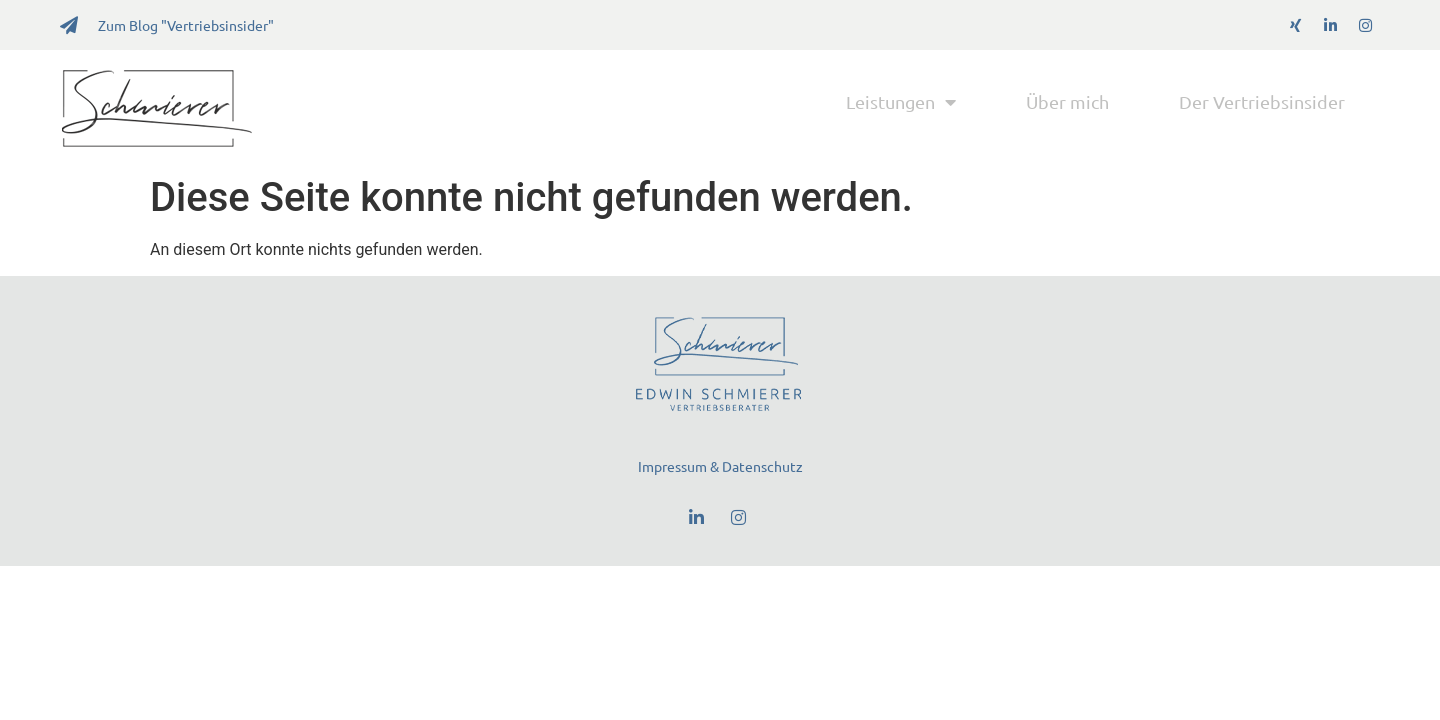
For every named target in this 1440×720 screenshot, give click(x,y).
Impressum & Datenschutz (720, 466)
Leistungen (901, 102)
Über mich (1067, 101)
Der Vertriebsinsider (1262, 101)
